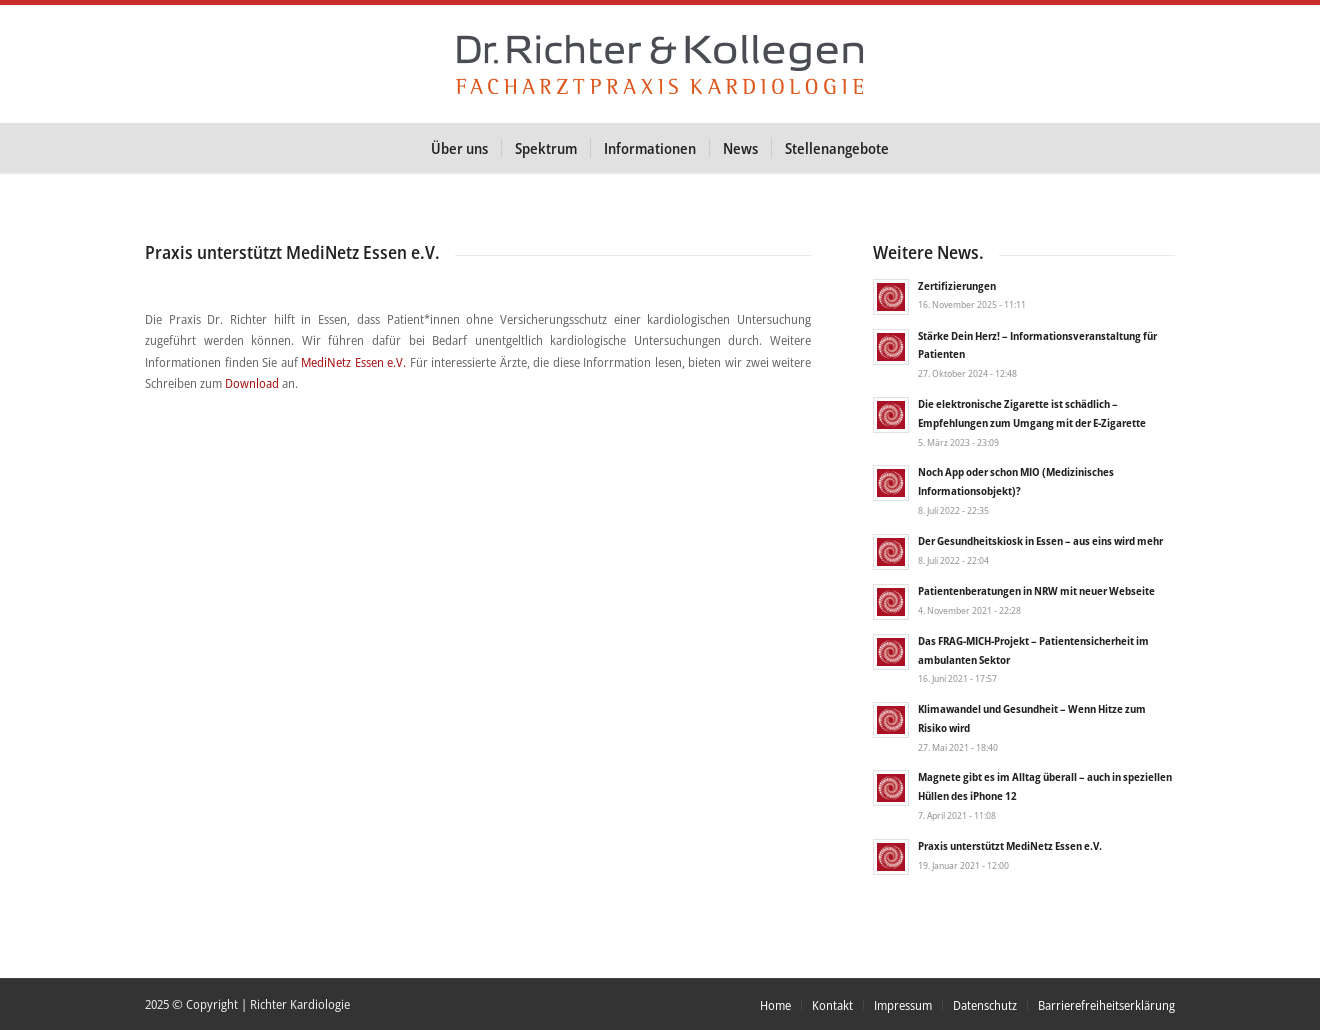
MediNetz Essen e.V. (353, 362)
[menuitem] (459, 148)
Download (252, 383)
